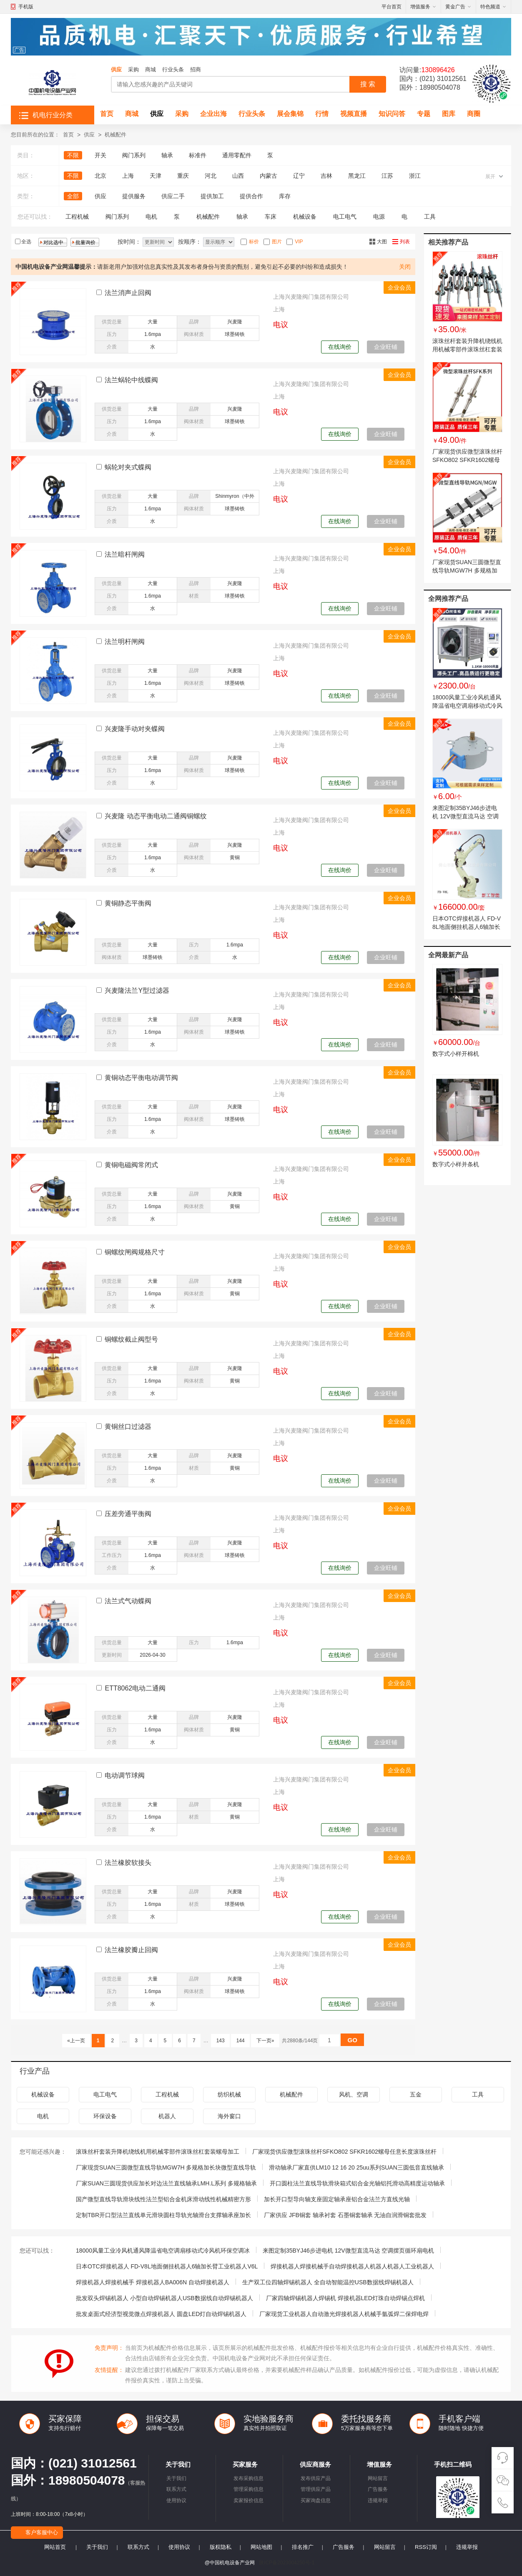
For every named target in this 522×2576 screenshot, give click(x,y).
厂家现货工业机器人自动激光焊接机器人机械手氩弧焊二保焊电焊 (344, 2314)
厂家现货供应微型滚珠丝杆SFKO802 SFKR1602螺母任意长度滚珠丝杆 (467, 460)
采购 (133, 69)
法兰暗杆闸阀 (125, 554)
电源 (379, 216)
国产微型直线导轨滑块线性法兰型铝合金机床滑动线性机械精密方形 (163, 2199)
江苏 (387, 175)
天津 (155, 175)
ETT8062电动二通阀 (135, 1688)
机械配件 (115, 134)
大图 (382, 242)
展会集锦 (290, 113)
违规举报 (378, 2500)
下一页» (265, 2041)
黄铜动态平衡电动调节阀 (141, 1077)
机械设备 (304, 216)
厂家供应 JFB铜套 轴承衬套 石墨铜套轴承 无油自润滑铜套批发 (345, 2215)
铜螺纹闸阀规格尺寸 (135, 1252)
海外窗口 (229, 2116)
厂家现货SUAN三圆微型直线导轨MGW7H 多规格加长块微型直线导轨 (466, 570)
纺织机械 (229, 2094)
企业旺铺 (385, 346)
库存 (285, 196)
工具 (430, 216)
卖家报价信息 (248, 2500)
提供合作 (251, 196)
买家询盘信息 (316, 2500)
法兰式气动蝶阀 (128, 1601)
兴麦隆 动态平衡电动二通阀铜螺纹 (155, 816)
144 (240, 2041)
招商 (195, 69)
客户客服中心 (41, 2532)
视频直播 (353, 113)
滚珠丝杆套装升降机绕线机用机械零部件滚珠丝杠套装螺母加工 (467, 349)
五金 (416, 2094)
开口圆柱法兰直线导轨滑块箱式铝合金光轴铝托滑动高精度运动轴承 (357, 2183)
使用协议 (176, 2500)
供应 (116, 69)
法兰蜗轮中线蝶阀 (131, 379)
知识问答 (392, 113)
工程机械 (77, 216)
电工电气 (344, 216)
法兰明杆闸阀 (125, 641)
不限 (73, 155)
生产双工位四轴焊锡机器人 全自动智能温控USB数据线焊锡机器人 (328, 2282)
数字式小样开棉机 (455, 1053)
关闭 (405, 266)
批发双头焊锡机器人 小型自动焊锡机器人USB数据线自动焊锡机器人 (164, 2298)
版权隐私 (220, 2547)
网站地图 (261, 2547)
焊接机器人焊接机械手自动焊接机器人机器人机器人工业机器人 (352, 2266)
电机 (151, 216)
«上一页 (76, 2041)
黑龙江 (357, 175)
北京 (100, 175)
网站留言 (378, 2478)
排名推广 (303, 2547)
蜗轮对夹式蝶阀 (128, 467)
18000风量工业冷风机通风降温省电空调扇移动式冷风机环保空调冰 (467, 705)
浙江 (415, 175)
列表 (405, 242)
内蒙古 (268, 175)
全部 (73, 196)
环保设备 (105, 2116)
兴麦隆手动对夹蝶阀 (135, 728)
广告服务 (378, 2489)
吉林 (326, 175)
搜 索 (367, 84)
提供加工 (212, 196)
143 (220, 2041)
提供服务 (134, 196)
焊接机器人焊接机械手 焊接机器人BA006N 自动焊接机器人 (152, 2282)
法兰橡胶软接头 (128, 1862)
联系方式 (176, 2489)
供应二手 (173, 196)
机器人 (167, 2116)
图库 (448, 113)
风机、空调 (353, 2094)
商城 (150, 69)
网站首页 (55, 2547)
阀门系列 (134, 155)
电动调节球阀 (125, 1775)
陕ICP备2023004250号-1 (286, 2563)
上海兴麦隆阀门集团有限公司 (311, 296)
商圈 (473, 113)
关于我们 (176, 2478)
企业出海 (213, 113)
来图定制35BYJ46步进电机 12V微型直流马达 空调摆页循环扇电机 (465, 816)
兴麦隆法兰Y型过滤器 (137, 990)
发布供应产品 (316, 2478)
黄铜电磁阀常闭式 (131, 1164)
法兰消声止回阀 (128, 292)
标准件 (197, 155)
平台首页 (391, 7)
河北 (210, 175)
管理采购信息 (248, 2489)
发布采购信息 (248, 2478)
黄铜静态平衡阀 (128, 903)
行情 (322, 113)
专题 (423, 113)
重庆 (183, 175)
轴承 (167, 155)
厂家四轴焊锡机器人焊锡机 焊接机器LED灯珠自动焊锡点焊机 (345, 2298)
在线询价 (339, 346)
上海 (128, 175)
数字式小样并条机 (455, 1164)
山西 (238, 175)
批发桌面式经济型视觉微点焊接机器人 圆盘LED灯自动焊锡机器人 (161, 2314)
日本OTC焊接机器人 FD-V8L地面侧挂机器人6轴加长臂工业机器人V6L (466, 927)
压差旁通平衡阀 (128, 1513)
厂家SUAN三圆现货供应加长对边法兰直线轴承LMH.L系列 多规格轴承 (166, 2183)
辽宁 (299, 175)
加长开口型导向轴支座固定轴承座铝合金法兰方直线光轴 (337, 2199)
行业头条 (173, 69)
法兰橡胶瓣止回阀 (131, 1949)
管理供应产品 (316, 2489)
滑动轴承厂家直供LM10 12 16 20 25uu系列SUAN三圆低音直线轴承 (356, 2167)
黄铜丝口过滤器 (128, 1426)
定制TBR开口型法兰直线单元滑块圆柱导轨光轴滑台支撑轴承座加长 (163, 2215)
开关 (100, 155)
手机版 (25, 7)
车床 (270, 216)
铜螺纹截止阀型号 (131, 1339)
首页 (106, 113)
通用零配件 (236, 155)
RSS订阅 (426, 2547)
